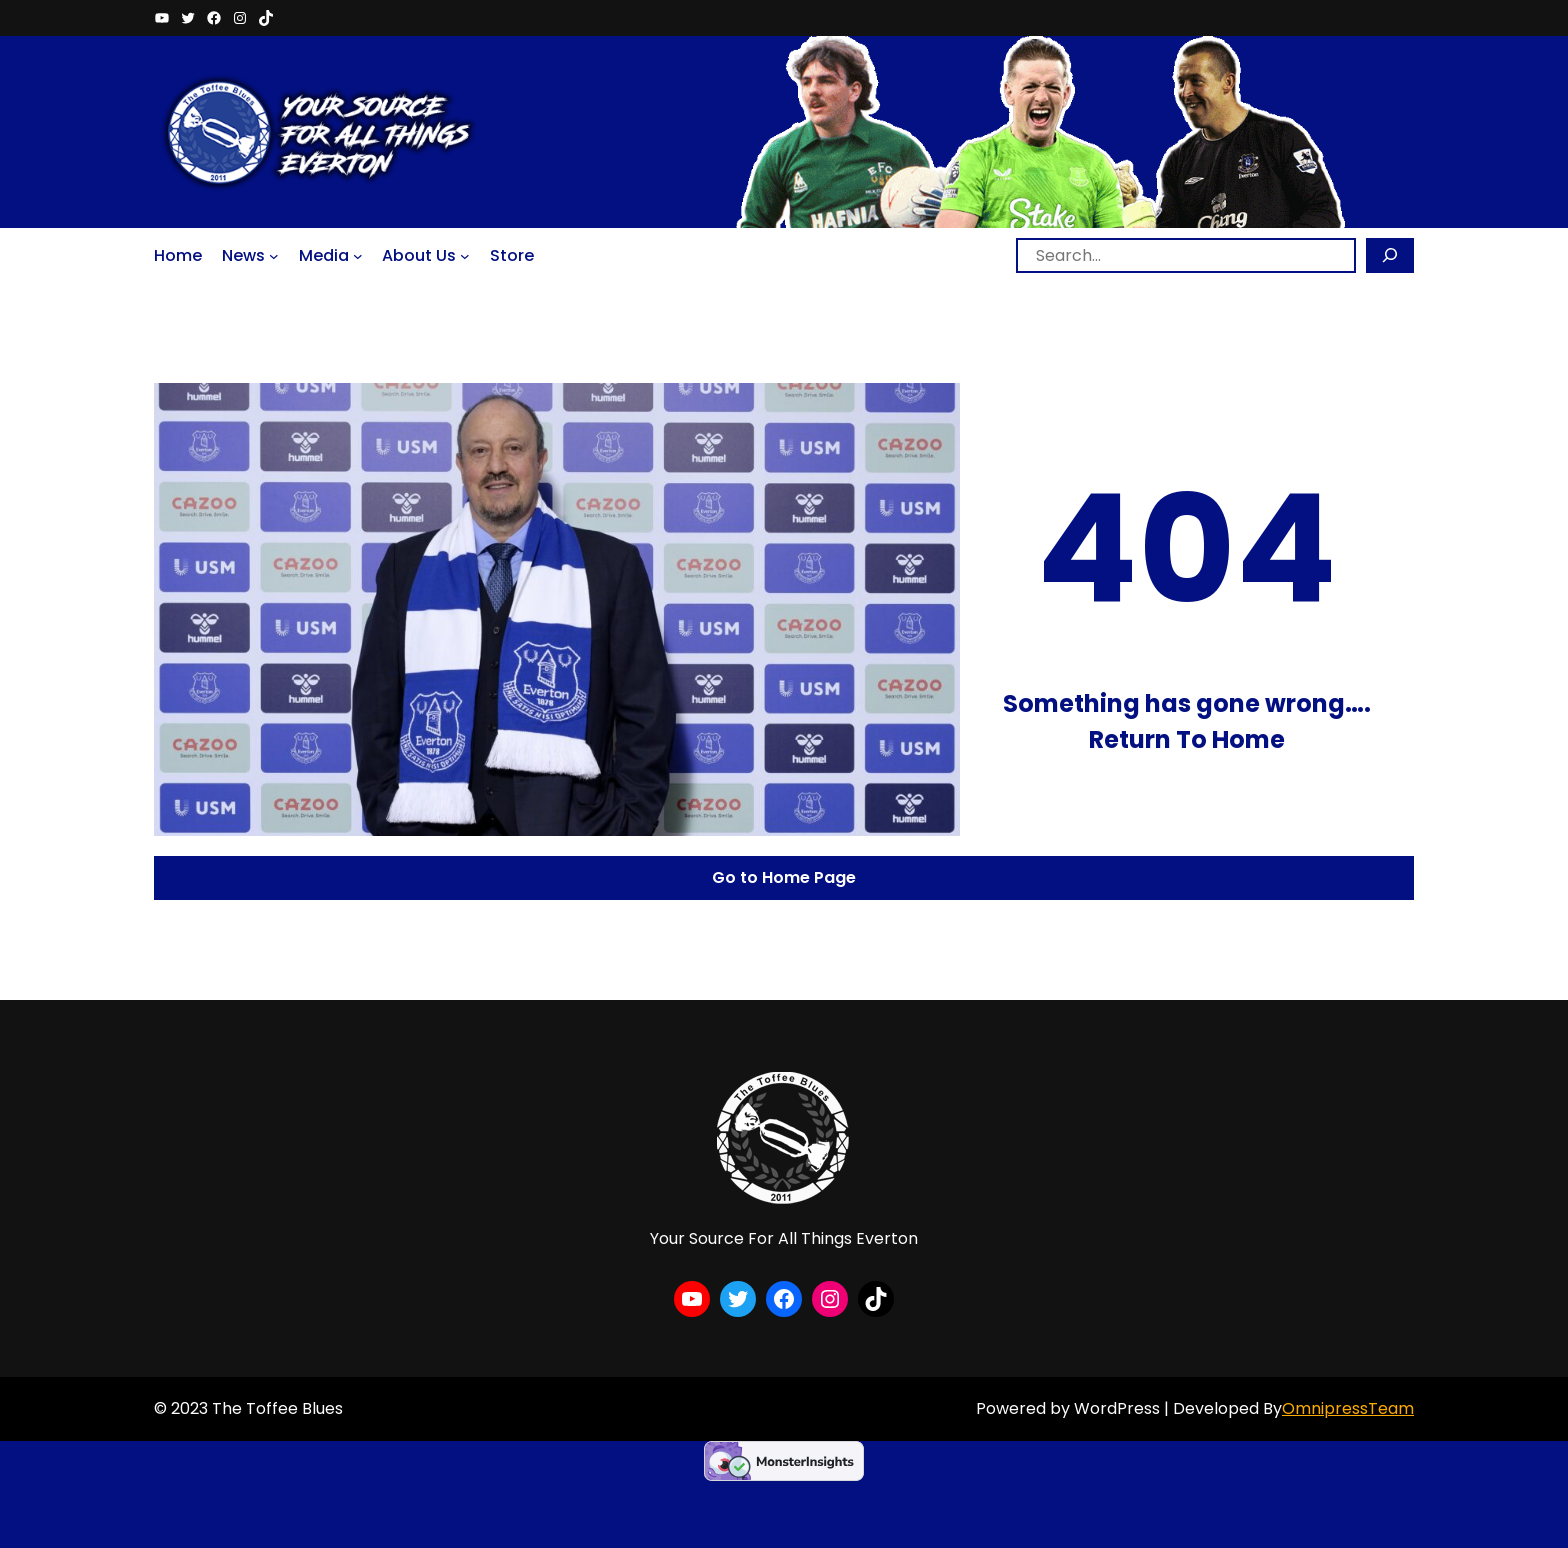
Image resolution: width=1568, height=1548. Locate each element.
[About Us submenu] (465, 255)
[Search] (1390, 255)
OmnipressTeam (1348, 1408)
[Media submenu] (358, 255)
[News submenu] (274, 255)
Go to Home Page (784, 877)
